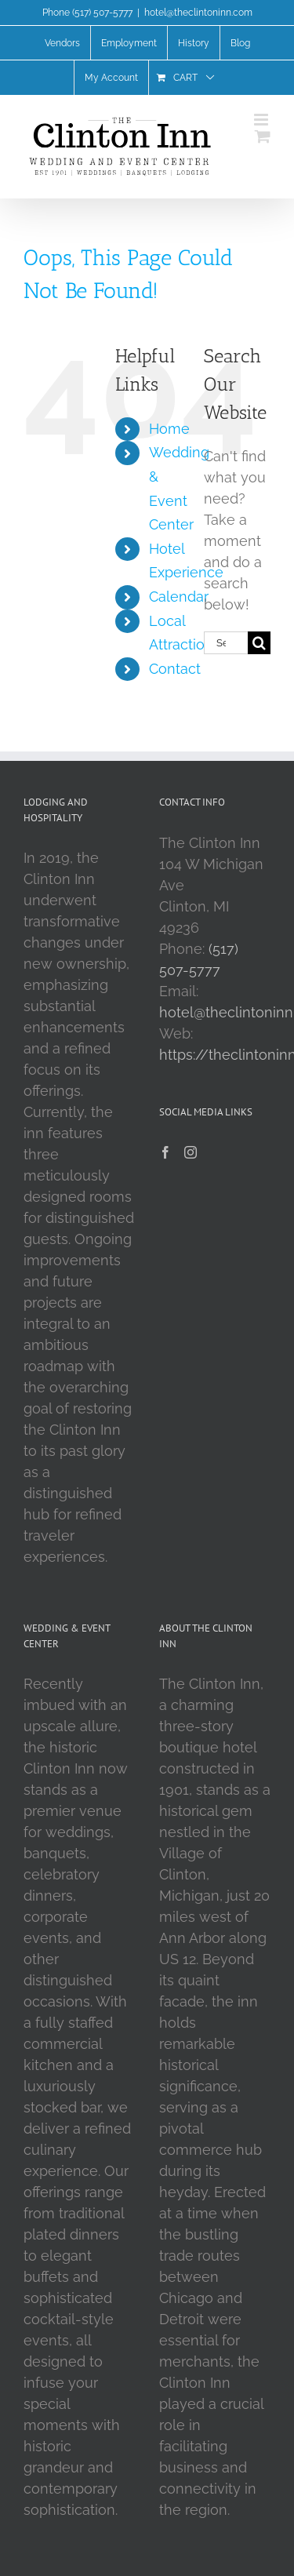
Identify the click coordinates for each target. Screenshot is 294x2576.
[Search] (259, 642)
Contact (175, 668)
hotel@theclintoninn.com (198, 12)
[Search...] (226, 642)
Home (169, 428)
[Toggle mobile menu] (262, 119)
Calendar (179, 596)
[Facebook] (165, 1152)
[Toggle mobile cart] (262, 136)
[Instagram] (190, 1152)
